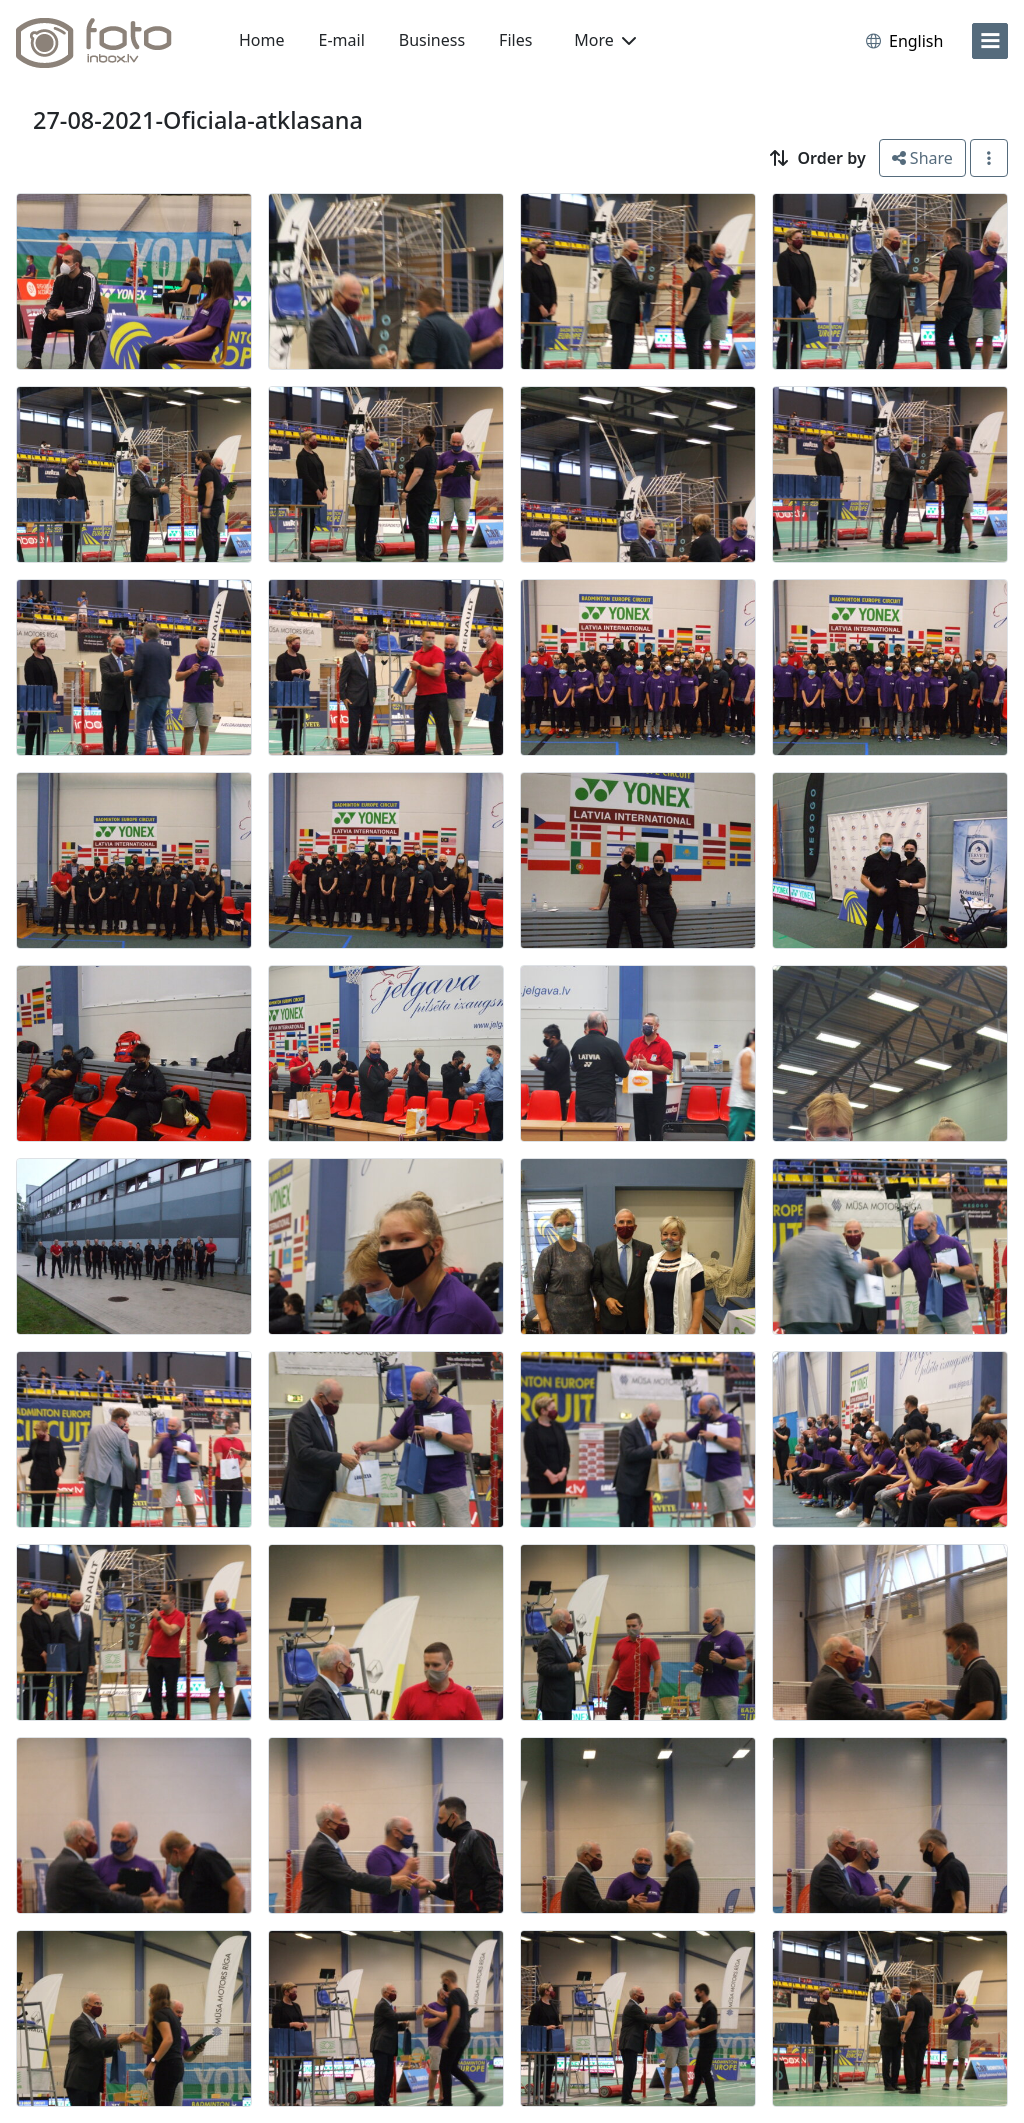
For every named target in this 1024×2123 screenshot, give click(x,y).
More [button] (605, 40)
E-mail (342, 40)
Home (262, 40)
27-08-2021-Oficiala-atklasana (198, 120)
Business (432, 40)
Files (515, 40)
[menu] (990, 41)
